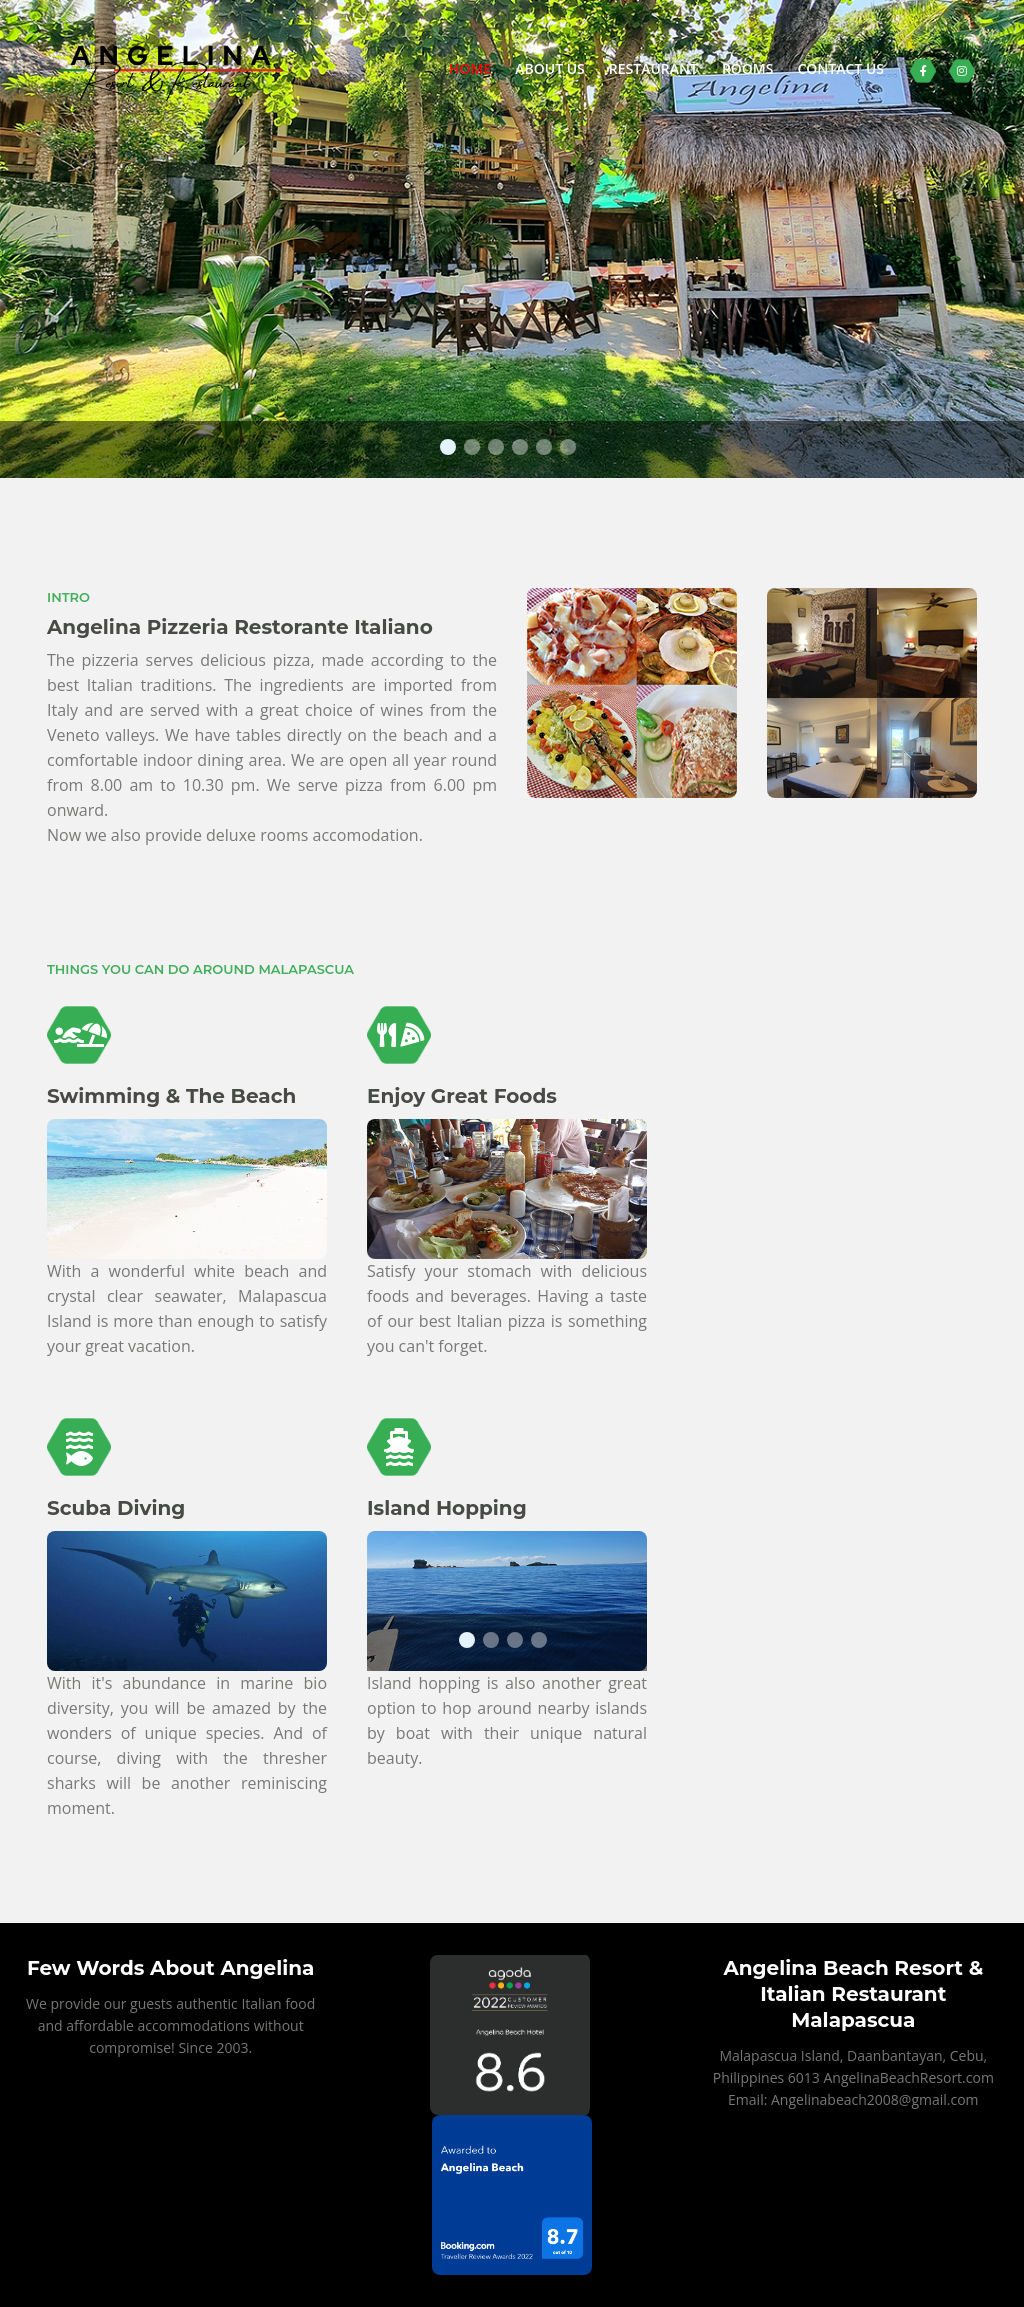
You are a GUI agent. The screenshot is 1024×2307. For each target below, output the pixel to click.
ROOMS (748, 68)
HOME (470, 68)
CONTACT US (840, 68)
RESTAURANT (653, 68)
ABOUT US (550, 68)
